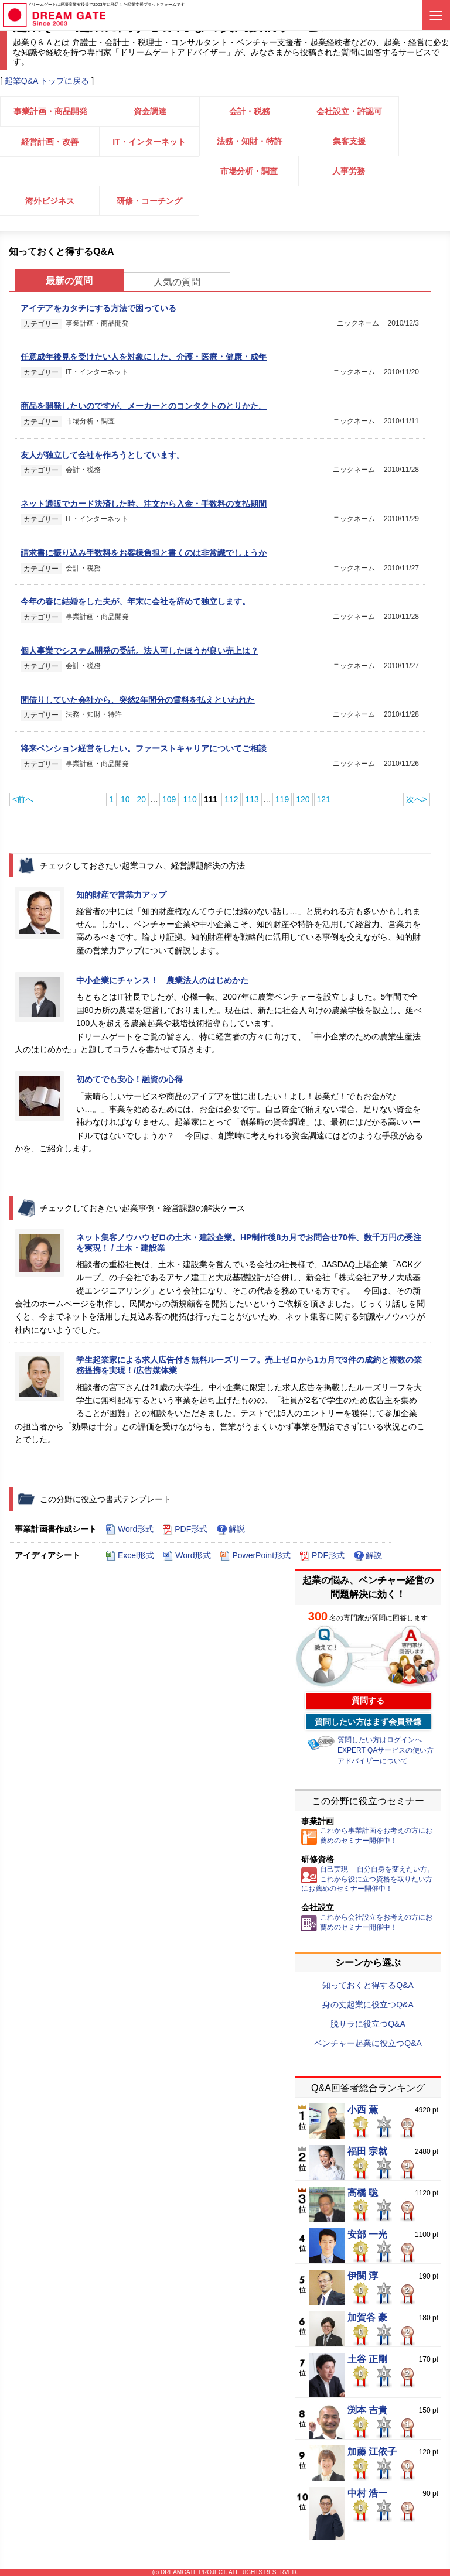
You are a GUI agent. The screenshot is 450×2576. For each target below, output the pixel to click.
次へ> (416, 799)
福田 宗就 (367, 2151)
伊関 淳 (362, 2276)
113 (251, 799)
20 (141, 799)
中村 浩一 (367, 2493)
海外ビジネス (49, 201)
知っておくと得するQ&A (368, 1985)
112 (231, 799)
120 (302, 799)
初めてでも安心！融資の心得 (129, 1079)
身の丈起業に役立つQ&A (368, 2004)
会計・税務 (249, 111)
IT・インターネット (148, 141)
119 (282, 799)
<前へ (22, 799)
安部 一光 (367, 2234)
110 (189, 799)
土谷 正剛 (367, 2359)
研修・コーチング (149, 201)
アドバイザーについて (373, 1761)
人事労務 (348, 171)
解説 (230, 1529)
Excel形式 (129, 1556)
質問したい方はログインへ (380, 1740)
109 (169, 799)
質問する (368, 1700)
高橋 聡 (362, 2193)
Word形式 (129, 1529)
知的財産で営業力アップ (121, 894)
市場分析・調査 (249, 171)
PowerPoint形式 (255, 1556)
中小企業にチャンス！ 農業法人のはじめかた (162, 980)
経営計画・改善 (50, 141)
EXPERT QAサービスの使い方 (386, 1750)
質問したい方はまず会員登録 (368, 1721)
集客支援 (349, 141)
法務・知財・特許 (249, 141)
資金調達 (150, 111)
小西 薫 (362, 2110)
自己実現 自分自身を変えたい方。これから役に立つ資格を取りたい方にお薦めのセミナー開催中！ (367, 1879)
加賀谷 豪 (367, 2317)
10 (125, 799)
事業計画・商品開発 (50, 111)
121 (323, 799)
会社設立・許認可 (349, 111)
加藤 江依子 (372, 2452)
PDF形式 (184, 1529)
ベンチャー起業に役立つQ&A (368, 2043)
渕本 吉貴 (367, 2410)
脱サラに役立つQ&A (367, 2023)
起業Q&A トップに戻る (47, 80)
